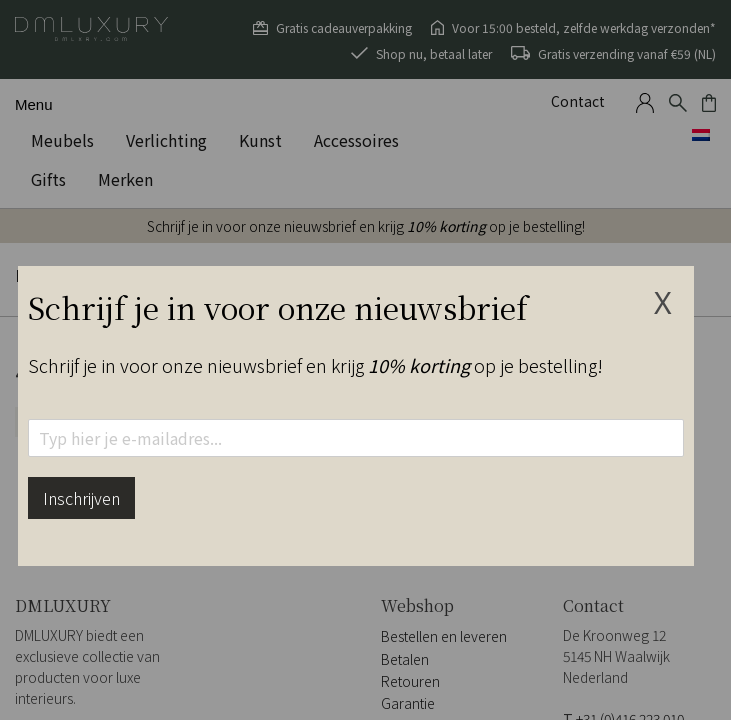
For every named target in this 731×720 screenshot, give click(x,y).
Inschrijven (81, 498)
